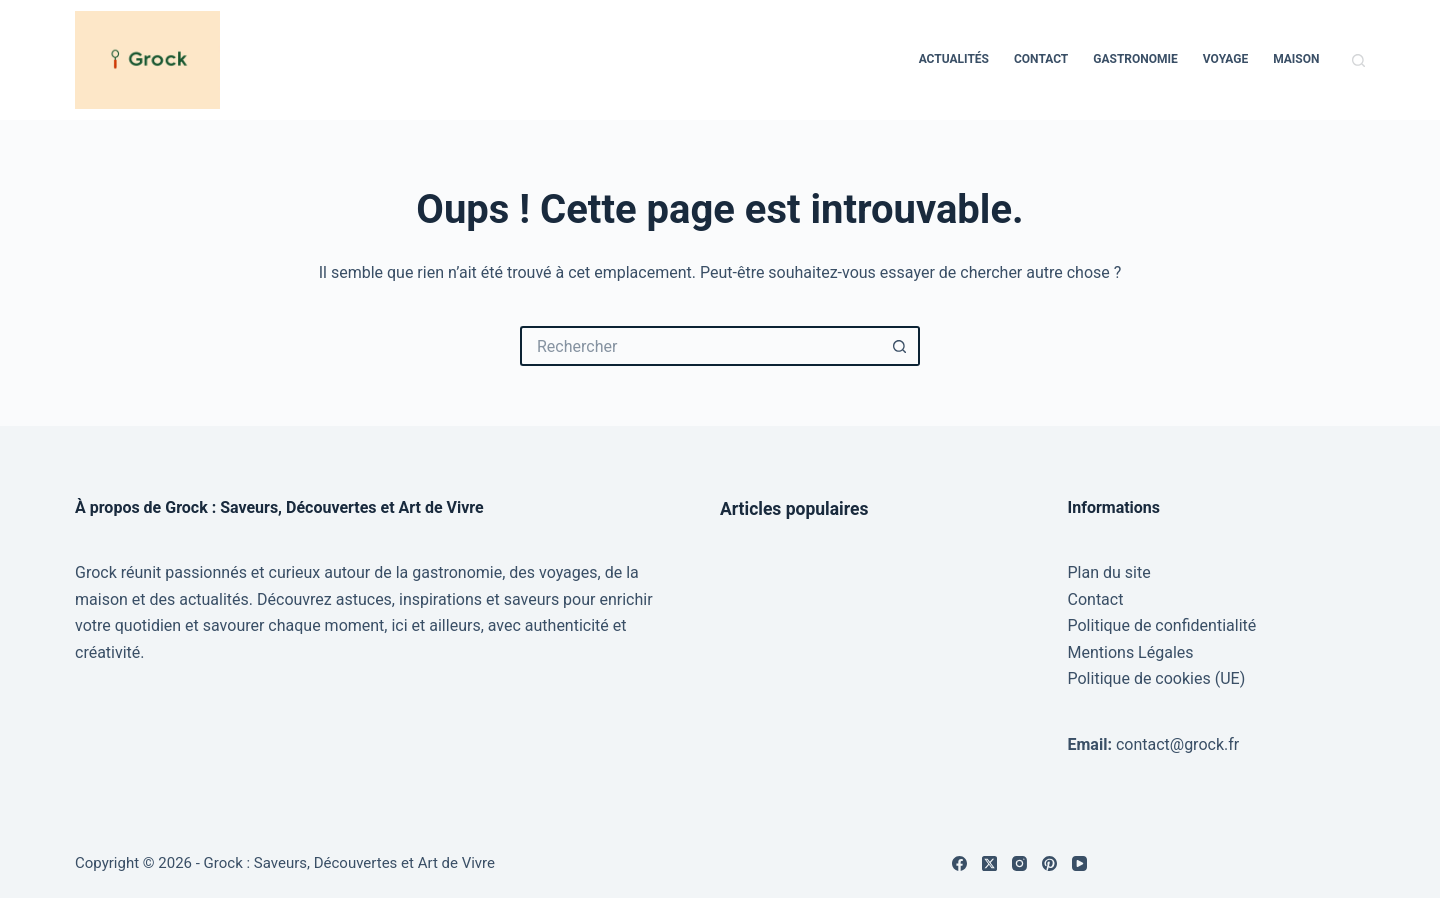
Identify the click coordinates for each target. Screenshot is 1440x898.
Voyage (1225, 59)
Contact (1041, 59)
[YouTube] (1079, 863)
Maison (1296, 59)
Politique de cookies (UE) (1157, 678)
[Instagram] (1019, 863)
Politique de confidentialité (1162, 625)
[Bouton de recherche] (900, 346)
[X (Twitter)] (989, 863)
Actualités (954, 59)
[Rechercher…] (700, 346)
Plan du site (1109, 572)
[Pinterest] (1049, 863)
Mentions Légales (1131, 652)
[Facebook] (959, 863)
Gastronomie (1135, 59)
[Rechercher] (1358, 60)
